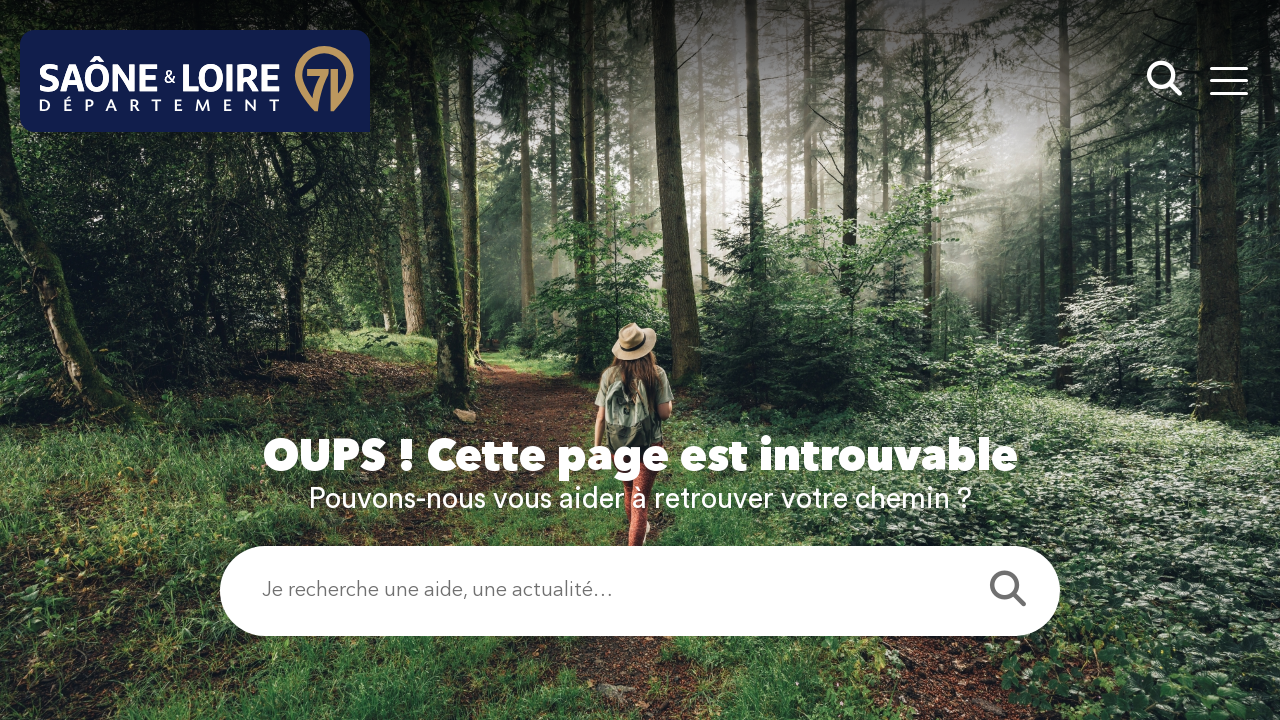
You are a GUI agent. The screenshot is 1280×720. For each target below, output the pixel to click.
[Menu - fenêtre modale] (1228, 80)
